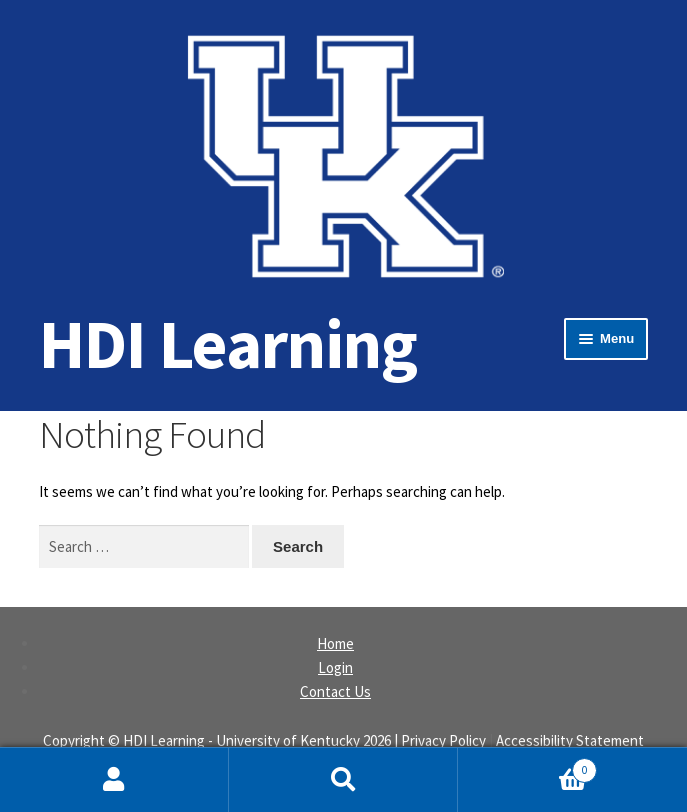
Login (335, 667)
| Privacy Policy (440, 740)
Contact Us (335, 691)
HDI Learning (228, 343)
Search (343, 780)
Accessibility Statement (570, 740)
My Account (114, 780)
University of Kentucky (288, 740)
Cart (527, 766)
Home (335, 643)
